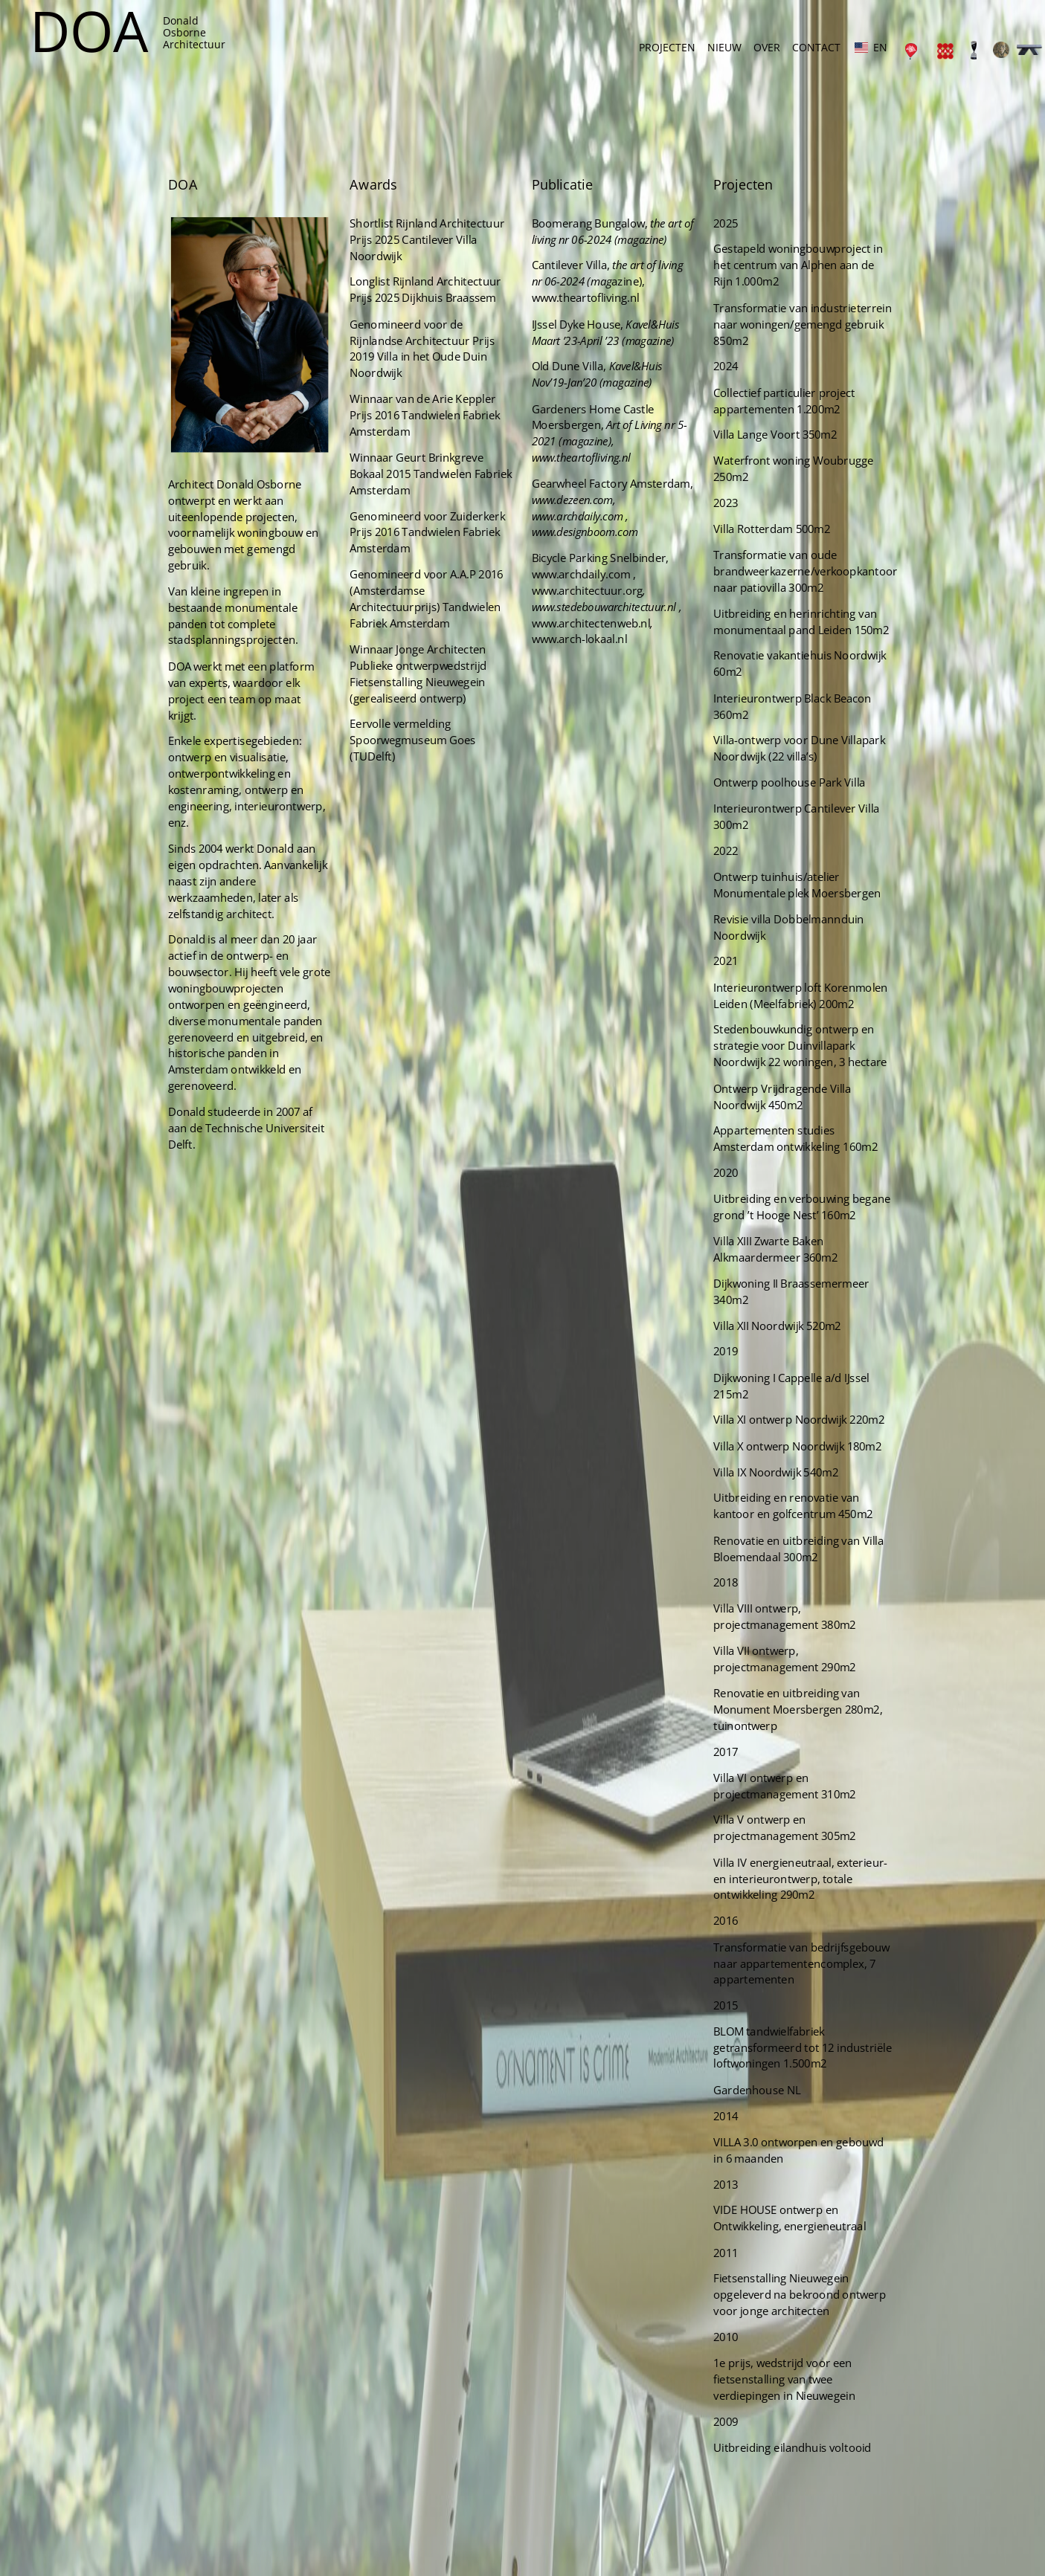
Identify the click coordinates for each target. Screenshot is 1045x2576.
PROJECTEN (667, 47)
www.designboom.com (579, 602)
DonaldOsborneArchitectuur (194, 32)
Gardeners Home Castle (587, 490)
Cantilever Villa (565, 360)
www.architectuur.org (581, 655)
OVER (766, 47)
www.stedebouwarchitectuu (590, 670)
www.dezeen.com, (569, 572)
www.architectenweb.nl (585, 685)
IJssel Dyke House (571, 412)
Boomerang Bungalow (582, 321)
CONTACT (816, 47)
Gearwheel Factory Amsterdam (603, 558)
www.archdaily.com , (575, 587)
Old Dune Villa (564, 451)
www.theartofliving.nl (580, 389)
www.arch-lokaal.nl (574, 700)
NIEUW (724, 47)
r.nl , (657, 670)
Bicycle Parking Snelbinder (592, 626)
